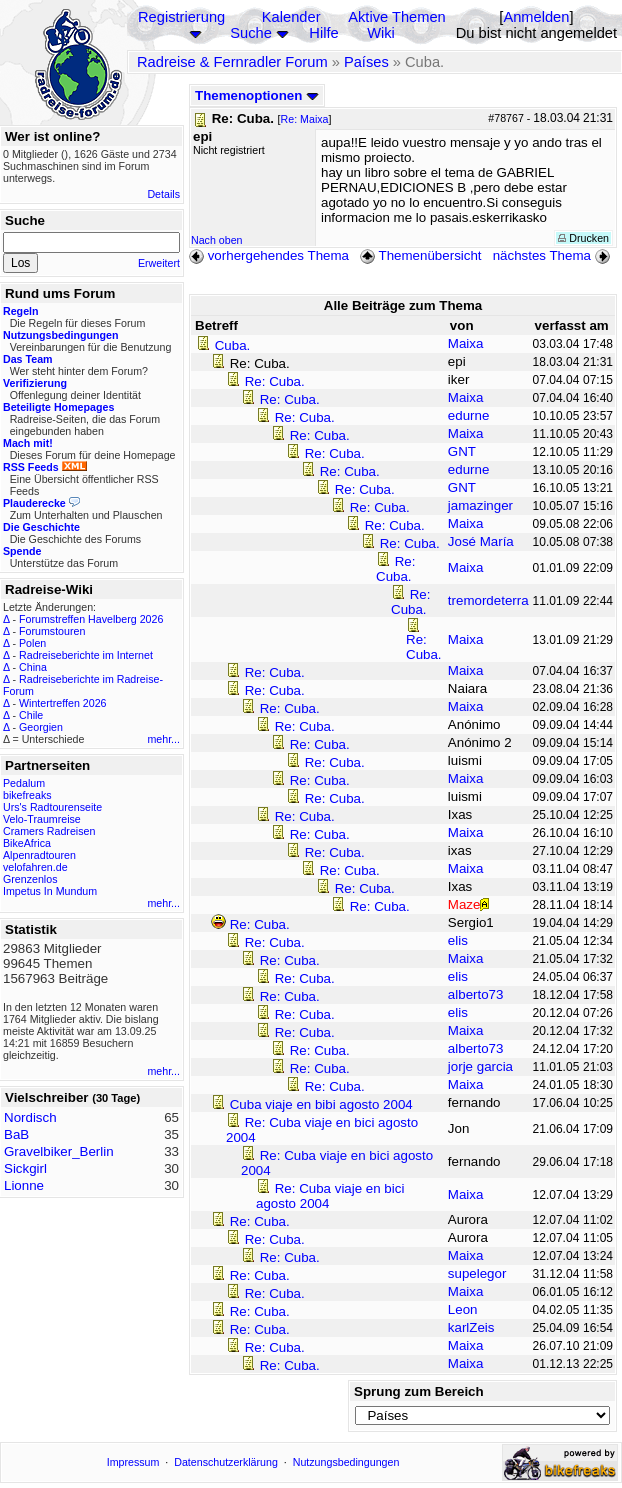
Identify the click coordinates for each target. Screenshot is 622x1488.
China (33, 667)
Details (163, 194)
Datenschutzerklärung (226, 1462)
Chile (31, 715)
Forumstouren (52, 631)
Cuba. (233, 345)
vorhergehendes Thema (269, 255)
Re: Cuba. (275, 381)
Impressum (133, 1462)
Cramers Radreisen (49, 831)
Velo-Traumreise (42, 819)
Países (366, 62)
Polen (32, 643)
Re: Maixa (305, 119)
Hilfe (323, 33)
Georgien (41, 727)
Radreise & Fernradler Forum (232, 62)
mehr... (163, 739)
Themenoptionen (257, 95)
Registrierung (181, 17)
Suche (251, 33)
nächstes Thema (553, 255)
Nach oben (217, 240)
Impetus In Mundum (50, 891)
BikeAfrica (27, 843)
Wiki (381, 33)
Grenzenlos (30, 879)
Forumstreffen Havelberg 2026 (91, 619)
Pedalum (24, 783)
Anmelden (536, 17)
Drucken (583, 238)
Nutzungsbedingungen (346, 1462)
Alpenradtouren (39, 855)
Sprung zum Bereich (419, 1391)
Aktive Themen (396, 17)
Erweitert (159, 263)
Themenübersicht (420, 255)
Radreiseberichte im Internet (86, 655)
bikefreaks (27, 795)
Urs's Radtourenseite (52, 807)
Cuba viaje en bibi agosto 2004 (321, 1104)
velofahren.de (35, 867)
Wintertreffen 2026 (62, 703)
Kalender (291, 17)
